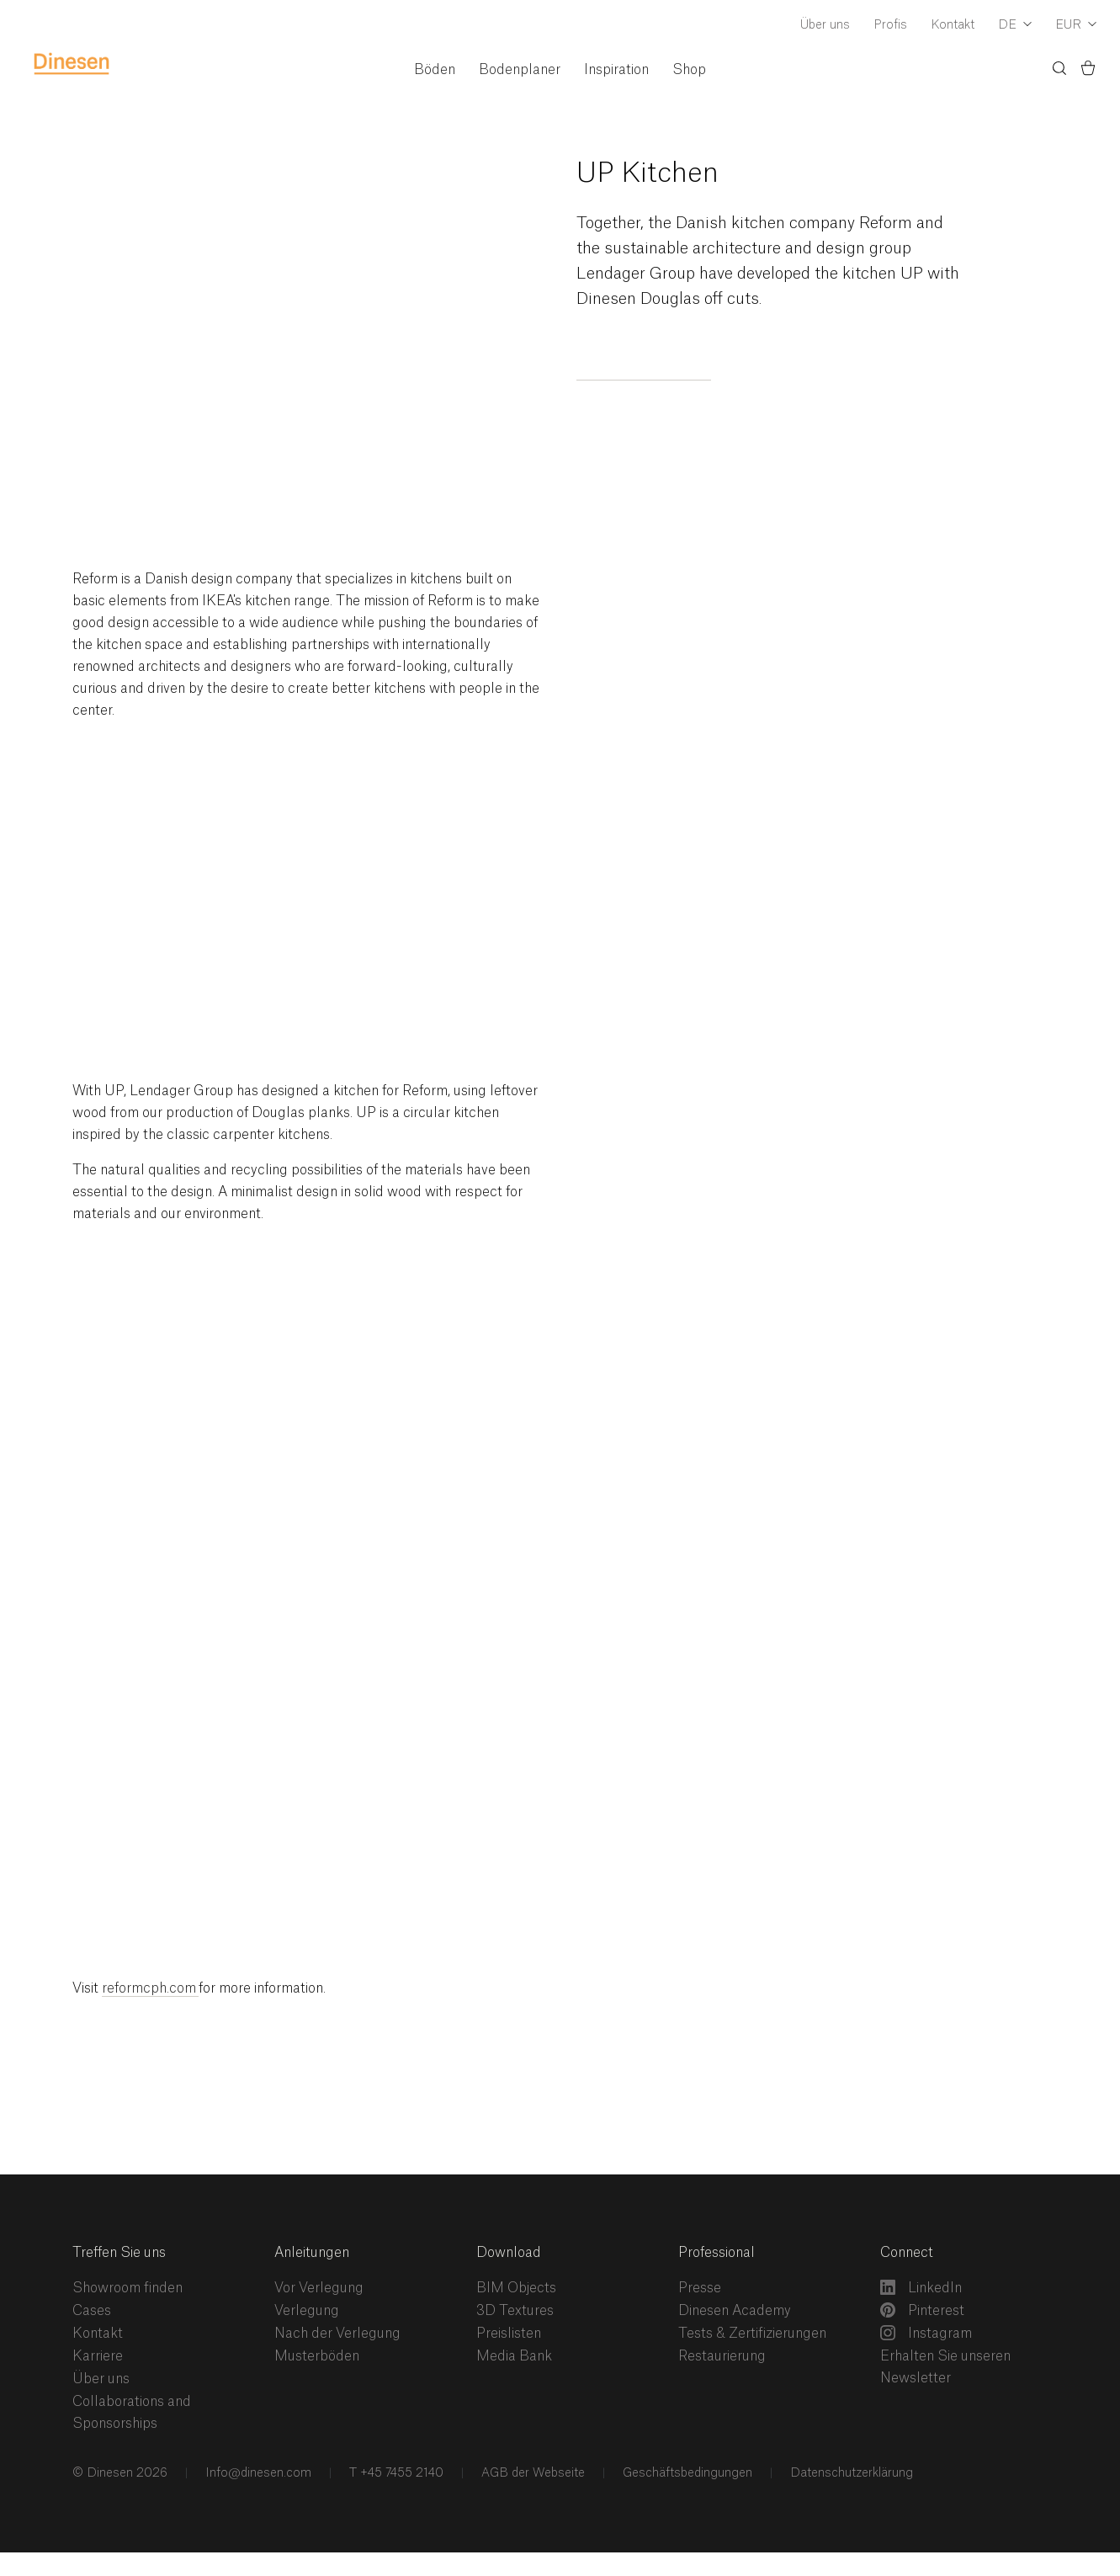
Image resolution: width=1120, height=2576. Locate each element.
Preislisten (508, 2333)
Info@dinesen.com (256, 2473)
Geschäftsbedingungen (685, 2473)
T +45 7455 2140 (394, 2473)
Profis (890, 25)
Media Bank (514, 2356)
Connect (906, 2252)
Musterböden (316, 2356)
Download (508, 2252)
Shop (689, 70)
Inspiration (616, 70)
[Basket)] (1088, 70)
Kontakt (952, 25)
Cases (91, 2311)
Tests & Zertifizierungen (752, 2333)
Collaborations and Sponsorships (131, 2412)
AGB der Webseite (531, 2473)
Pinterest (922, 2310)
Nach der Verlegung (337, 2333)
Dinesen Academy (734, 2311)
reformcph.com (150, 1988)
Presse (699, 2288)
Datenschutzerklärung (850, 2473)
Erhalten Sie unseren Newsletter (945, 2367)
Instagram (926, 2332)
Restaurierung (722, 2356)
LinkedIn (921, 2287)
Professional (716, 2252)
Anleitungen (311, 2252)
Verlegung (306, 2311)
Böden (434, 70)
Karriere (97, 2356)
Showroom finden (127, 2288)
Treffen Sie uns (119, 2252)
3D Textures (515, 2311)
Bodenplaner (519, 70)
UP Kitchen (647, 173)
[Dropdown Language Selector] (1015, 26)
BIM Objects (516, 2288)
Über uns (825, 25)
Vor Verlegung (319, 2288)
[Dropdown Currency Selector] (1075, 26)
